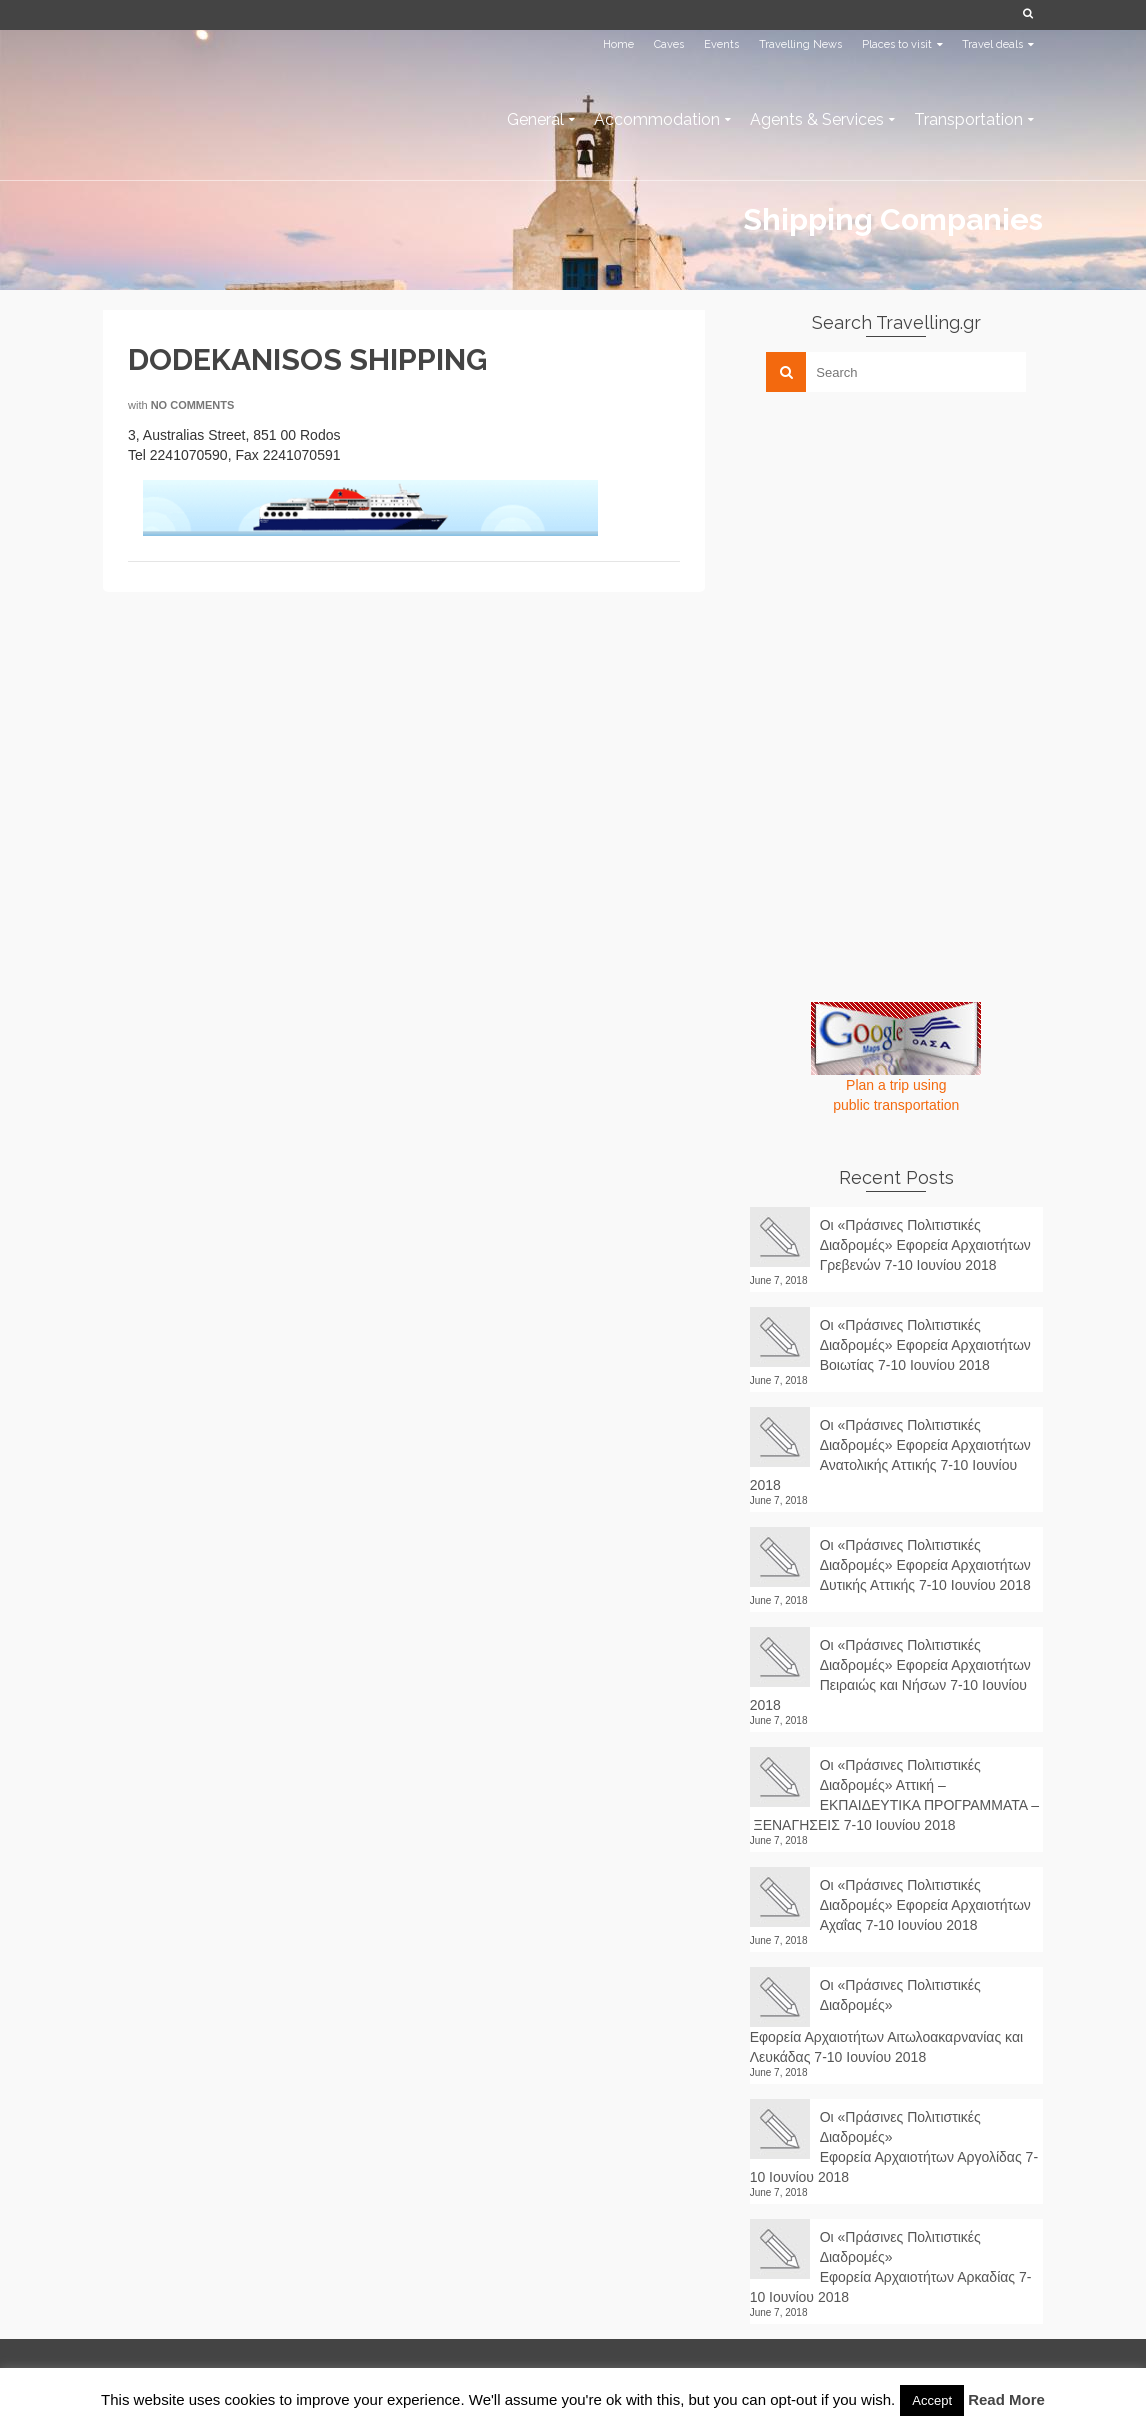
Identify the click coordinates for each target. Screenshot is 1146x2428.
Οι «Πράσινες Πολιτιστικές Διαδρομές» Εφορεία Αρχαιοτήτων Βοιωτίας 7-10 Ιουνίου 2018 (925, 1345)
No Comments (193, 405)
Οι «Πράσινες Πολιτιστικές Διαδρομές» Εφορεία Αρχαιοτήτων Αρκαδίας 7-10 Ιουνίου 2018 (891, 2267)
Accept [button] (932, 2400)
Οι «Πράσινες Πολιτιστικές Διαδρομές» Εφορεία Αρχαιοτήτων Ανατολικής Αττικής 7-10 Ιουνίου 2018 (890, 1455)
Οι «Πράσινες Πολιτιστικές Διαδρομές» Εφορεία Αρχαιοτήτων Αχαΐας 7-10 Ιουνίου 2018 (925, 1905)
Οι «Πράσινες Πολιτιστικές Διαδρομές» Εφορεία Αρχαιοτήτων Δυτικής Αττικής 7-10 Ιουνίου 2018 (925, 1565)
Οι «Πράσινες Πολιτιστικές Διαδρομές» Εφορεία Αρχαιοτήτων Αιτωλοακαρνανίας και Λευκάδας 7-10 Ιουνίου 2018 (886, 2021)
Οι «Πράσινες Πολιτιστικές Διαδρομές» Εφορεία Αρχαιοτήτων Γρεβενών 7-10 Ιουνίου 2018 (925, 1245)
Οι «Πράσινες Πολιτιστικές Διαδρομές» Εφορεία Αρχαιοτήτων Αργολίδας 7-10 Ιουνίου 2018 (894, 2147)
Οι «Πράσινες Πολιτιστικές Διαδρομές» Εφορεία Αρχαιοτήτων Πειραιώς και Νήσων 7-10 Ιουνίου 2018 (890, 1675)
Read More (1006, 2399)
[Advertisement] (900, 547)
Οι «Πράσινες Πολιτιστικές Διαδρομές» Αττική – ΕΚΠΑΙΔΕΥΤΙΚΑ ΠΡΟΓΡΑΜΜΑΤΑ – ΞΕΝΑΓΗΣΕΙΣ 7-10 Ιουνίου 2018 (894, 1795)
